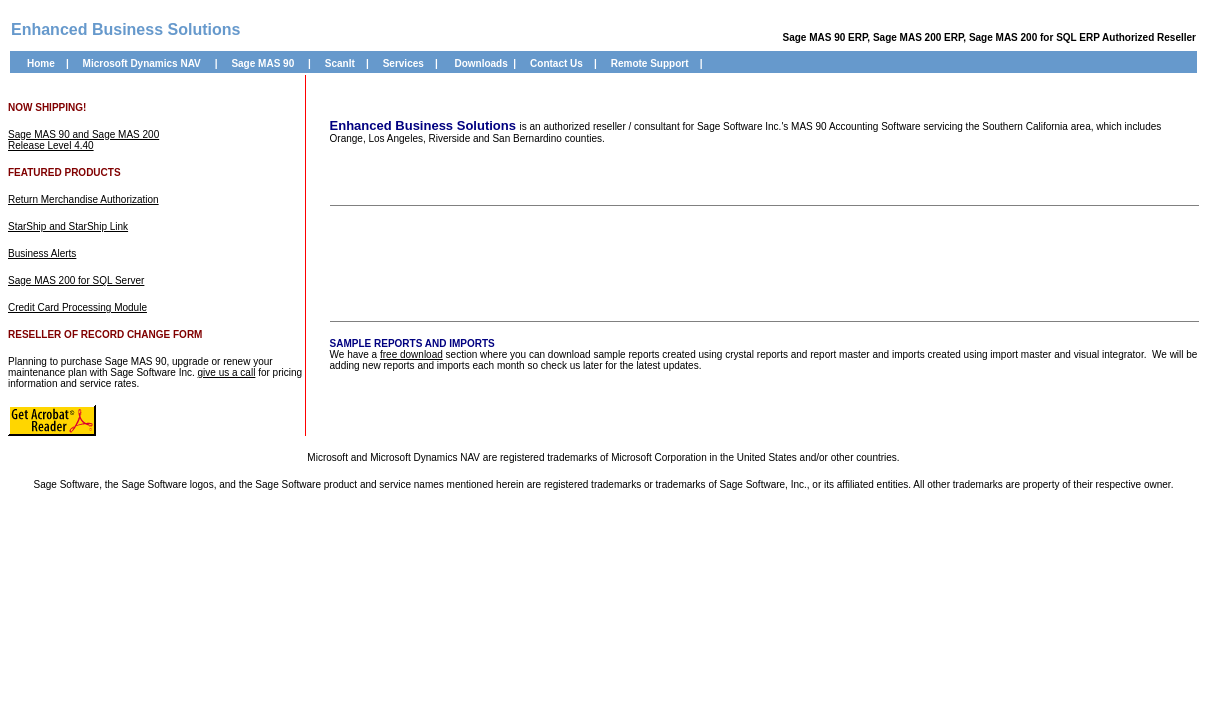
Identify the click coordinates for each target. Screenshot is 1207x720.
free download (411, 354)
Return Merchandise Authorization (83, 199)
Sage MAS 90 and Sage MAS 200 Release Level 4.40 (83, 140)
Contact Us (556, 63)
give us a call (227, 372)
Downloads (480, 63)
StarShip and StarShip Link (68, 226)
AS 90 (280, 63)
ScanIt (340, 63)
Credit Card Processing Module (77, 307)
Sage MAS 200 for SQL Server (76, 280)
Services (403, 63)
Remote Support (650, 63)
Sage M (248, 63)
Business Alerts (42, 253)
